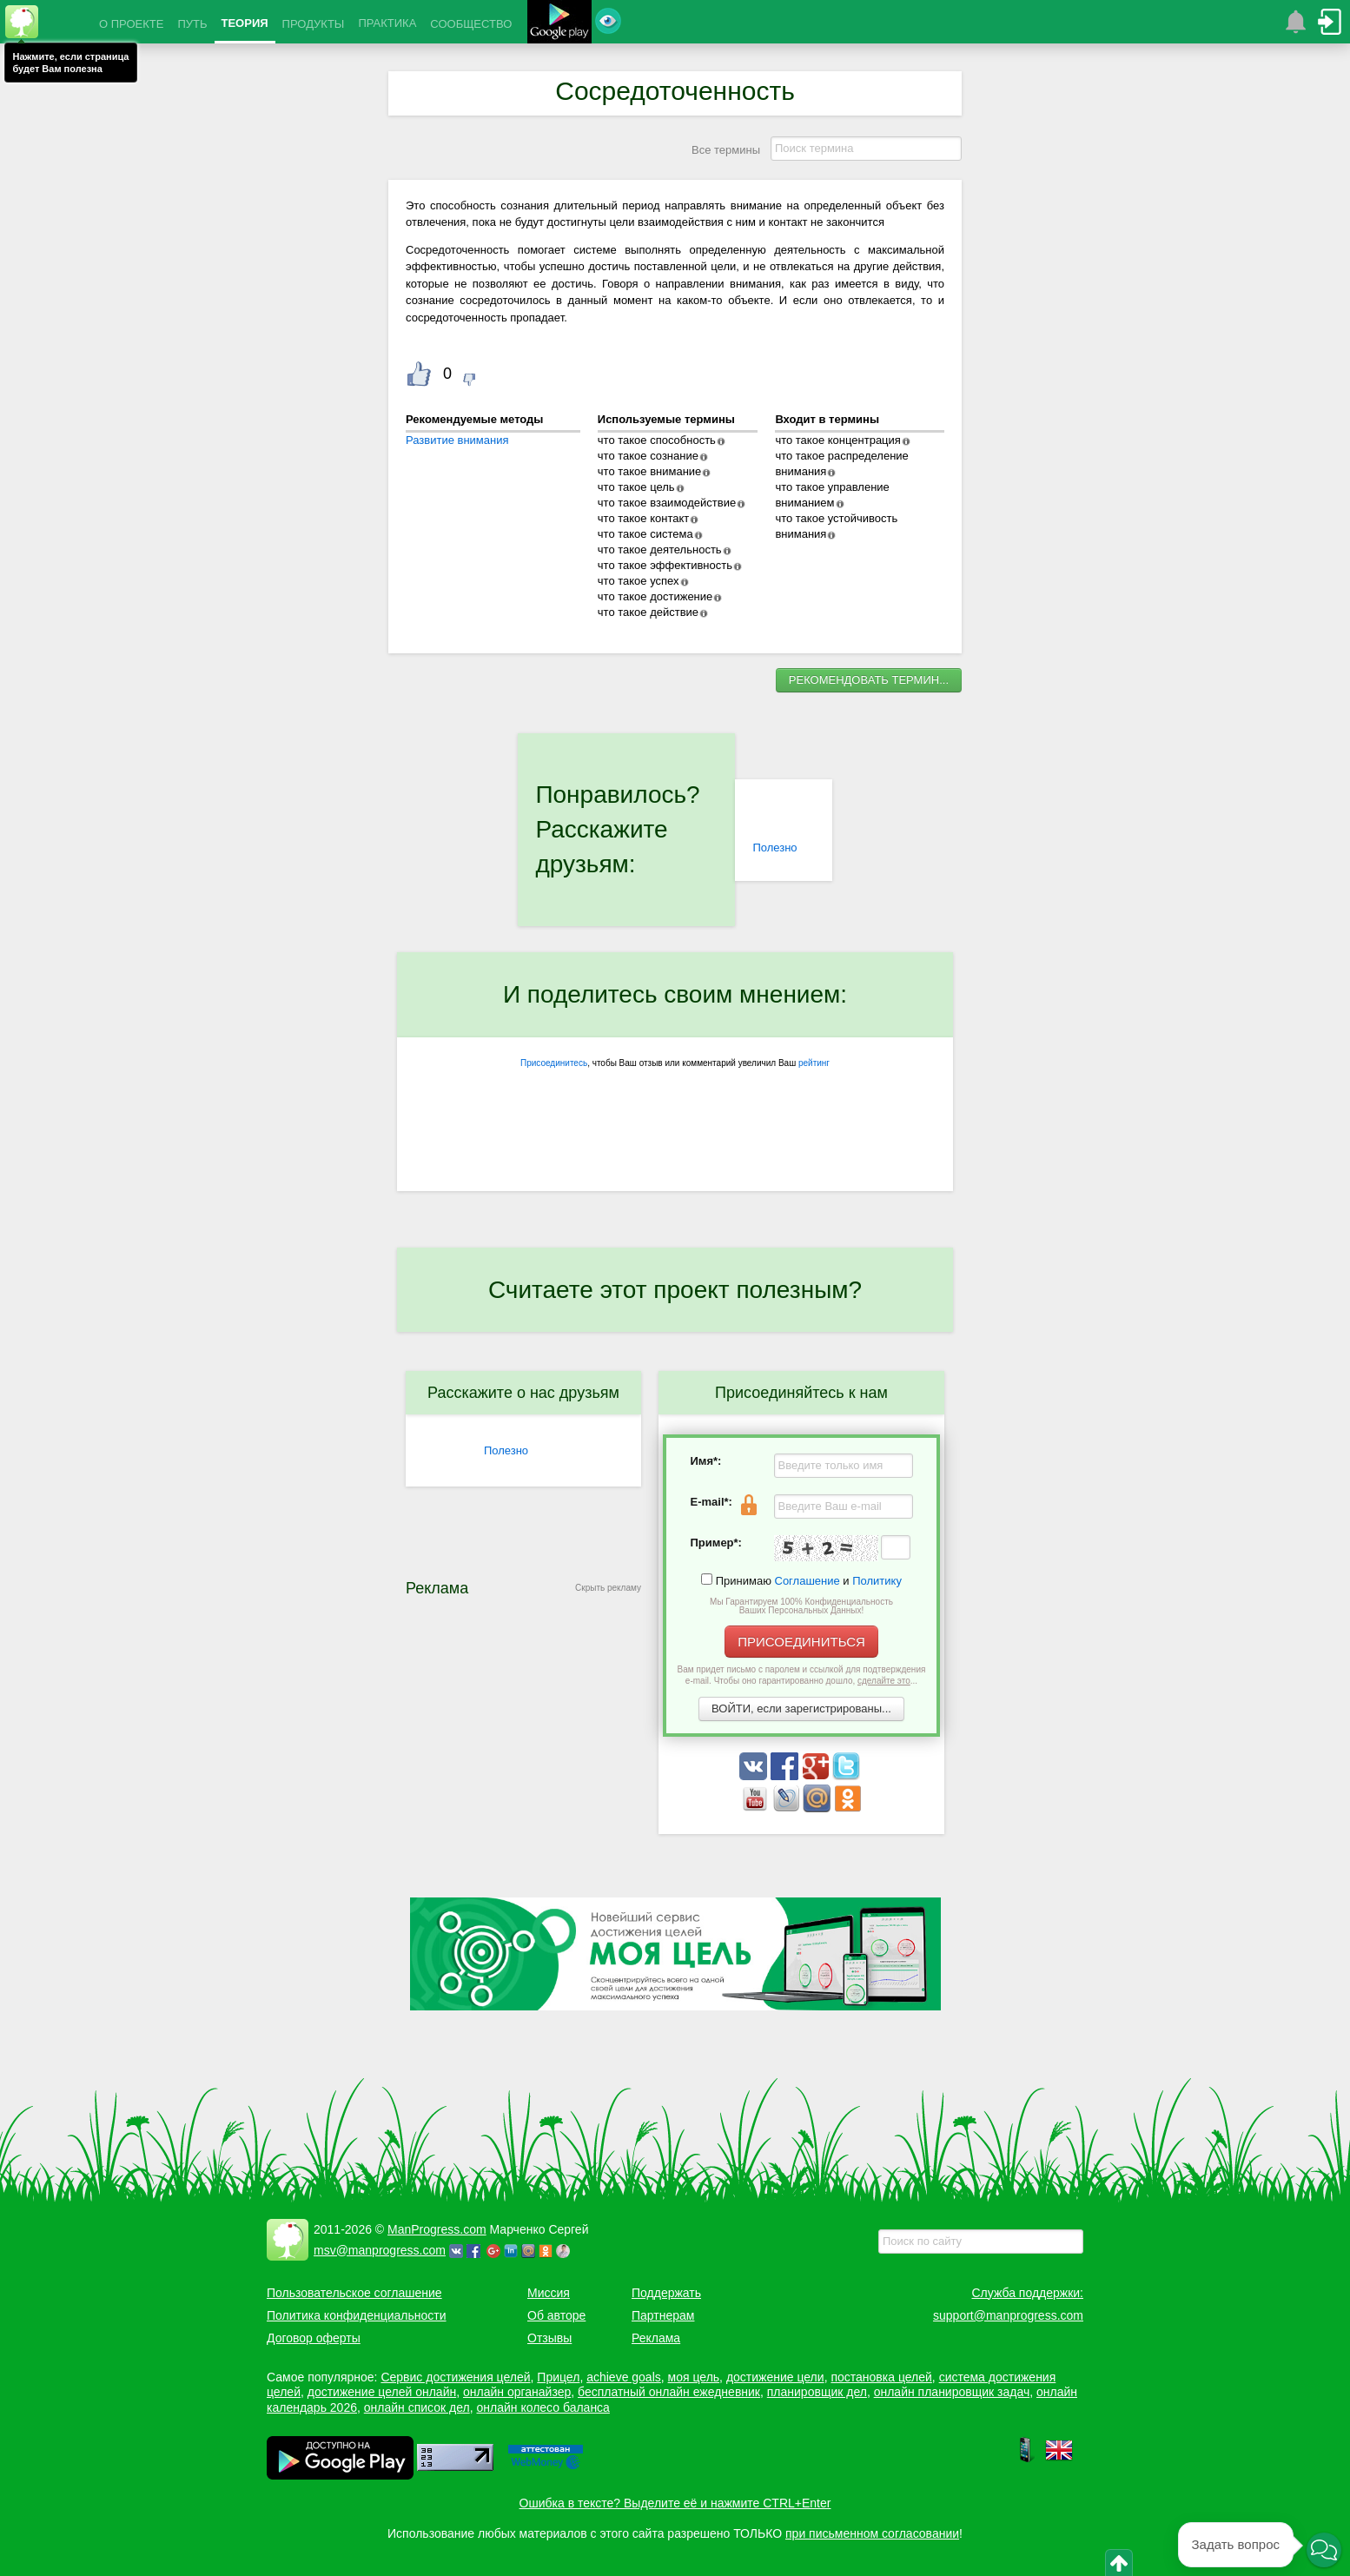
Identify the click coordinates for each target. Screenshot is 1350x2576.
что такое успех (638, 580)
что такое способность (657, 440)
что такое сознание (648, 455)
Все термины (726, 149)
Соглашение (807, 1580)
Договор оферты (314, 2338)
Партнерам (663, 2315)
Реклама (656, 2338)
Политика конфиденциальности (357, 2315)
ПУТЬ (192, 23)
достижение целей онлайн (382, 2392)
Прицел (558, 2377)
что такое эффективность (665, 565)
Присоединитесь (553, 1063)
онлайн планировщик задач (952, 2392)
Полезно (774, 847)
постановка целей (881, 2377)
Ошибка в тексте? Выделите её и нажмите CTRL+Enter (675, 2503)
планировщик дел (817, 2392)
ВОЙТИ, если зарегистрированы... (801, 1708)
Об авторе (556, 2315)
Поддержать (666, 2293)
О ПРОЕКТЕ (131, 23)
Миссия (548, 2293)
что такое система (645, 533)
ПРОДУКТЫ (313, 23)
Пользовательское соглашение (354, 2293)
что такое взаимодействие (667, 502)
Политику (877, 1580)
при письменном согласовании (872, 2533)
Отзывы (549, 2338)
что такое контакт (643, 518)
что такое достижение (655, 596)
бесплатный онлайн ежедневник (669, 2392)
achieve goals (623, 2377)
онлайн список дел (417, 2407)
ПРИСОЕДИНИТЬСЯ (801, 1641)
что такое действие (648, 612)
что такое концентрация (837, 440)
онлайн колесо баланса (542, 2407)
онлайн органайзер (517, 2392)
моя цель (694, 2377)
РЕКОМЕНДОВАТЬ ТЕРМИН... (869, 679)
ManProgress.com (436, 2229)
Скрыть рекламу (608, 1588)
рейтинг (814, 1063)
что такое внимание (650, 471)
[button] (1324, 2550)
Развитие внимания (457, 440)
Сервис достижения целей (455, 2377)
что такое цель (636, 486)
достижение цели (775, 2377)
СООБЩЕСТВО (471, 23)
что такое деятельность (660, 549)
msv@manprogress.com (380, 2250)
